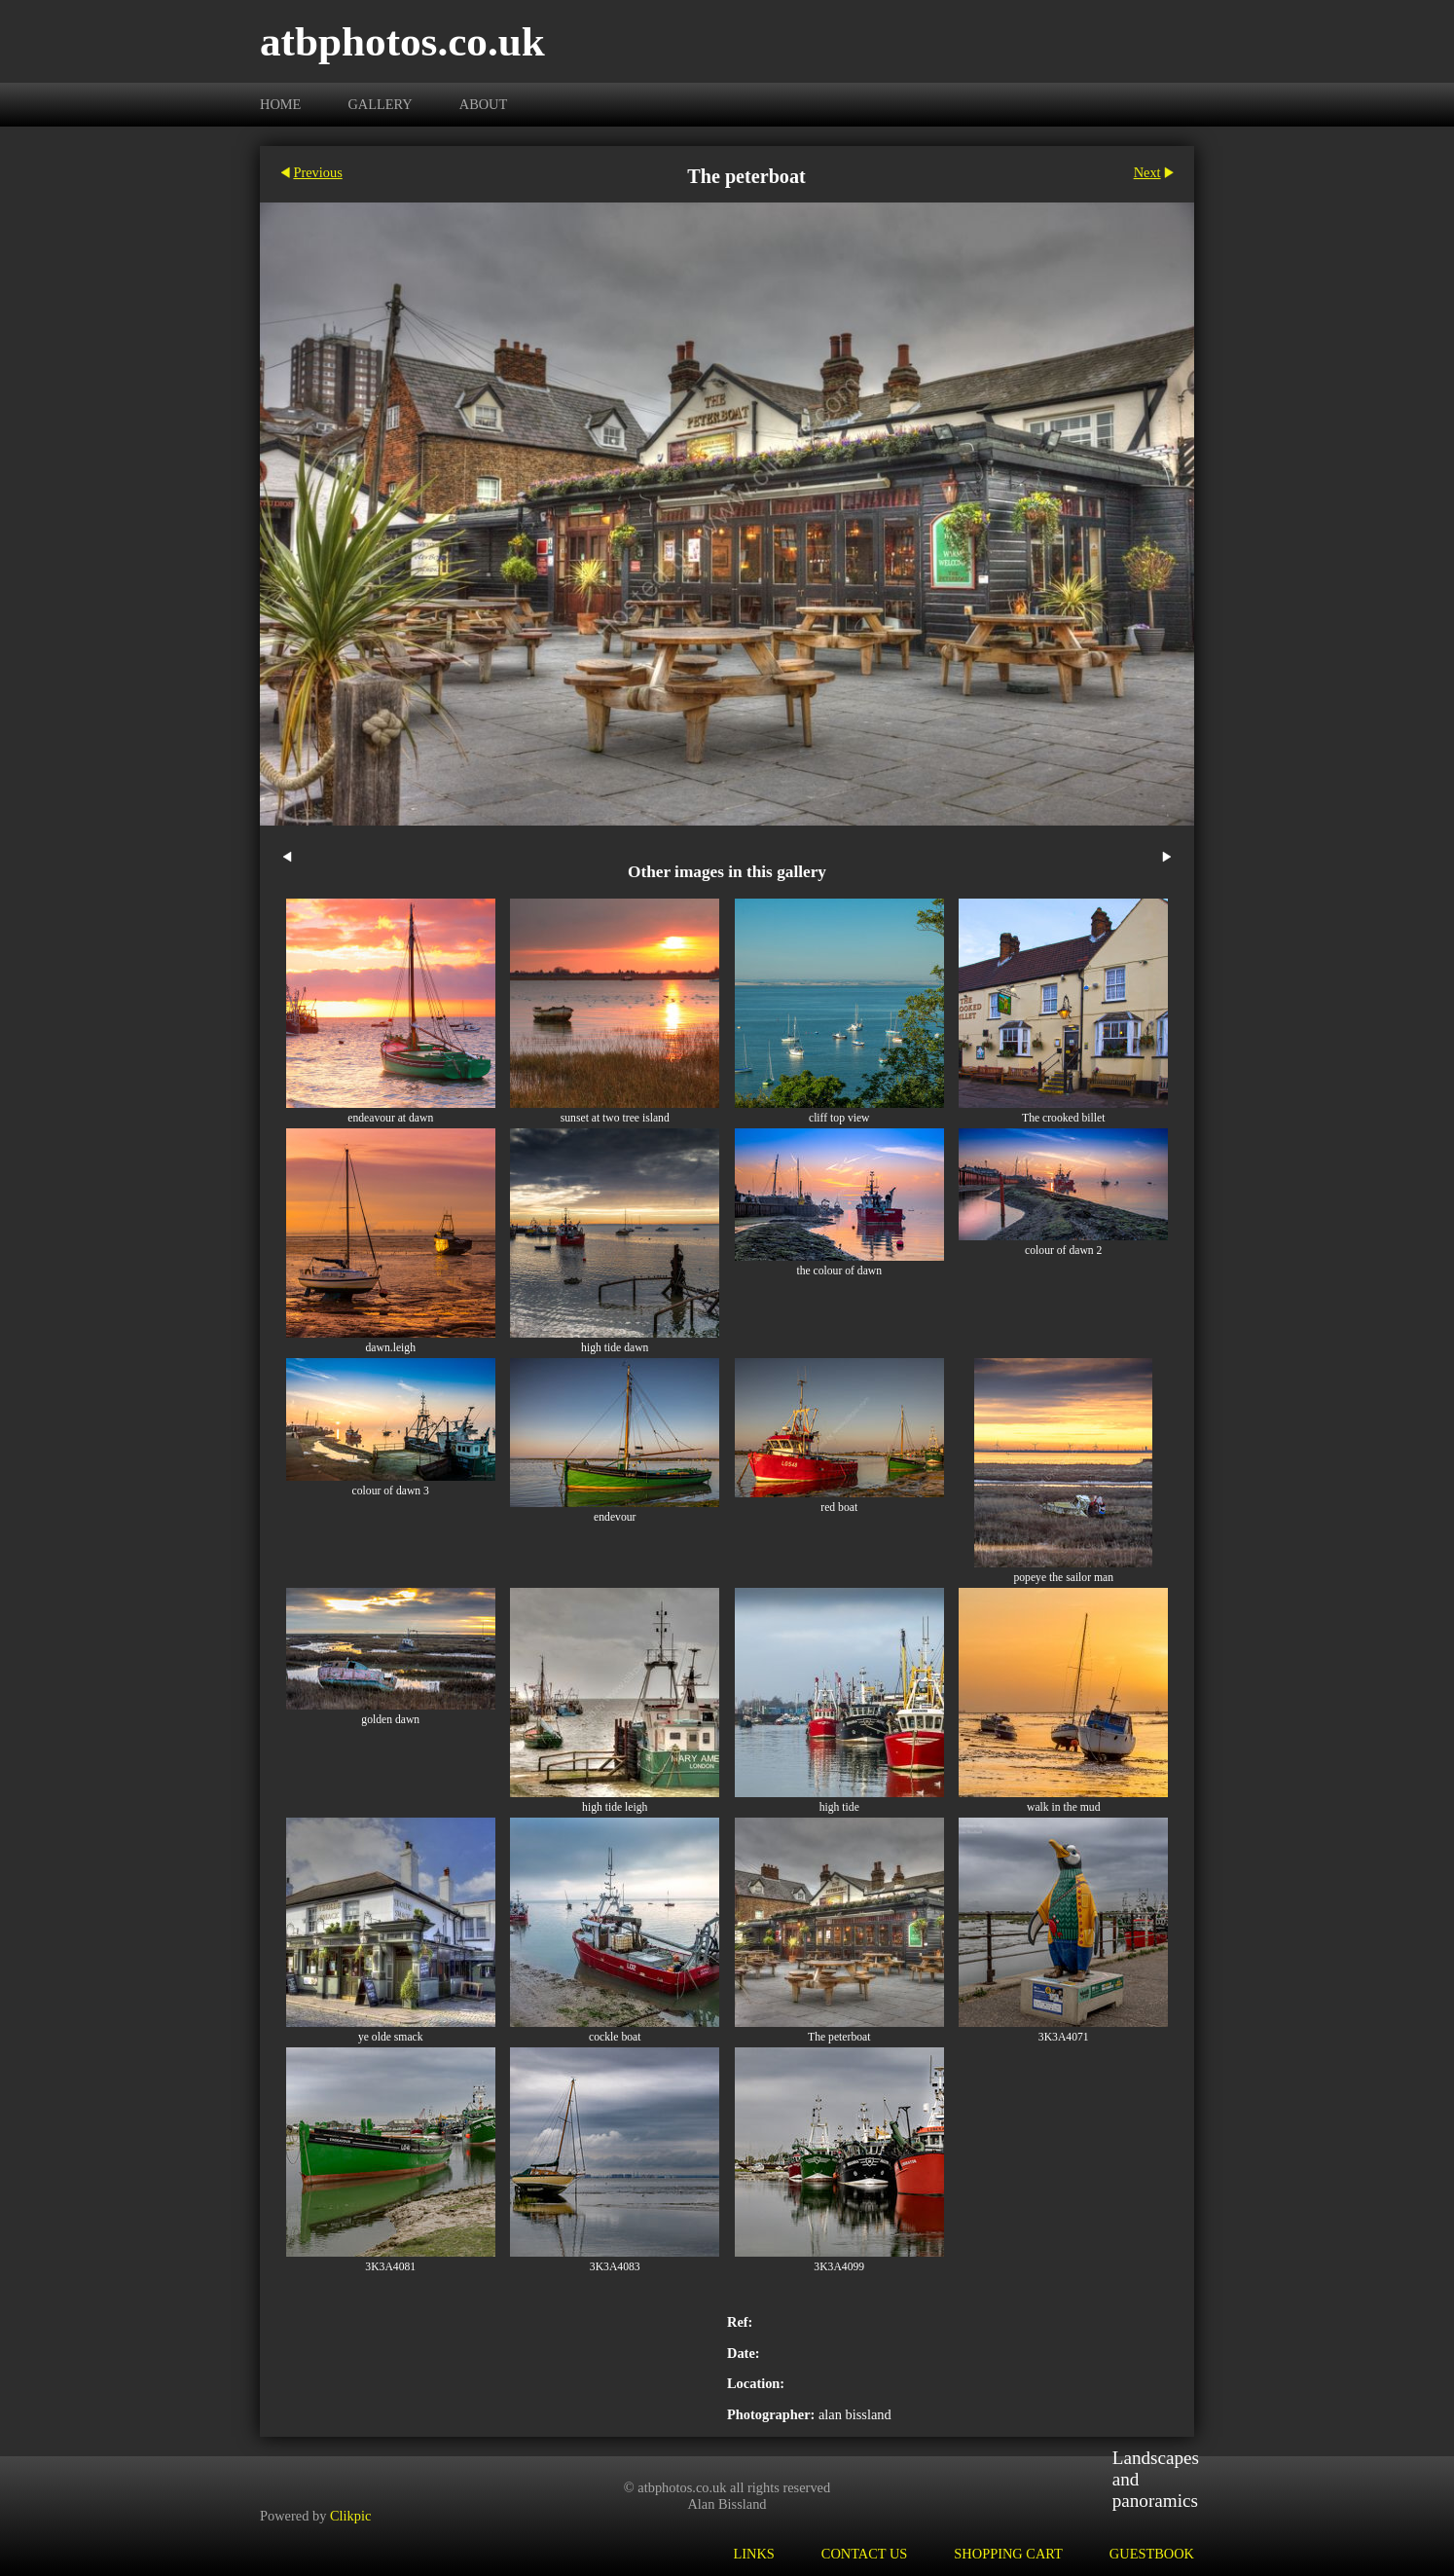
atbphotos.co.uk (402, 41)
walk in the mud (1063, 1807)
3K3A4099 (839, 2267)
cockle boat (614, 2037)
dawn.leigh (391, 1348)
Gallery (379, 104)
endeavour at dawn (390, 1118)
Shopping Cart (1008, 2553)
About (483, 104)
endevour (615, 1517)
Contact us (864, 2553)
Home (280, 104)
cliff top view (839, 1118)
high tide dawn (614, 1348)
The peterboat (839, 2037)
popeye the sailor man (1063, 1577)
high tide (839, 1807)
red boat (838, 1507)
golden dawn (390, 1719)
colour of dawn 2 (1063, 1250)
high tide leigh (614, 1807)
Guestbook (1151, 2553)
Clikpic (350, 2515)
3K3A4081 (390, 2267)
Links (753, 2553)
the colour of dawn (839, 1271)
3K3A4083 (615, 2267)
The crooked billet (1063, 1118)
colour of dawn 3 (390, 1491)
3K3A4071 (1063, 2037)
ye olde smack (390, 2037)
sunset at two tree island (615, 1118)
